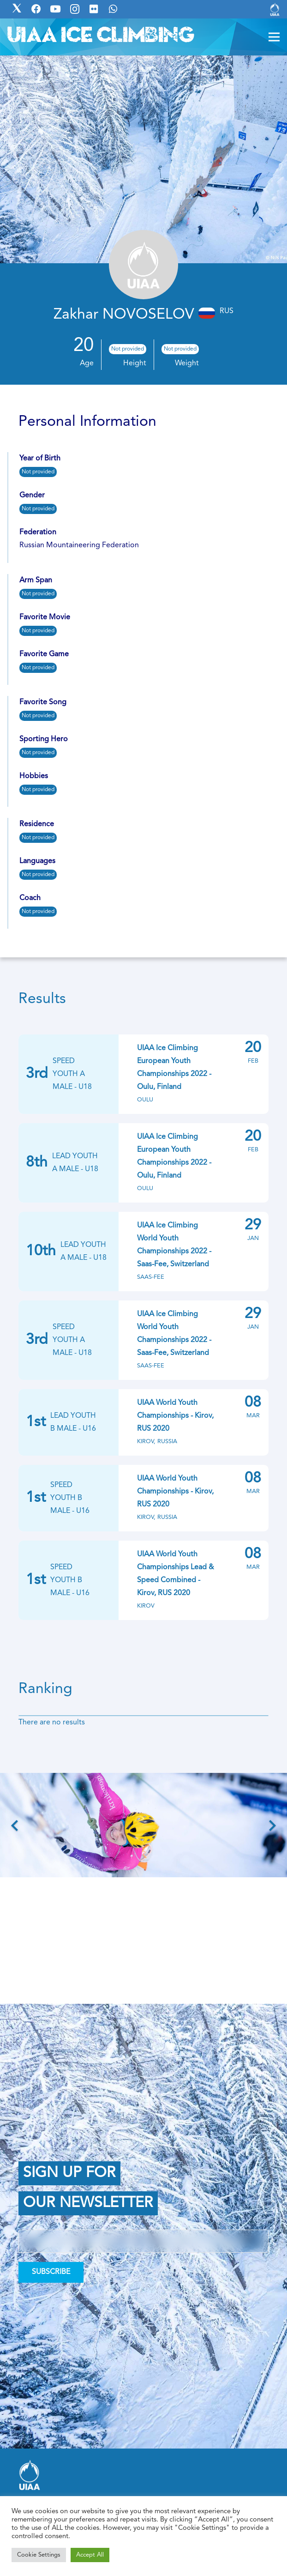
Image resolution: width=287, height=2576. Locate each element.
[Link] (275, 9)
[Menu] (274, 36)
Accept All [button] (90, 2555)
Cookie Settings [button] (38, 2555)
